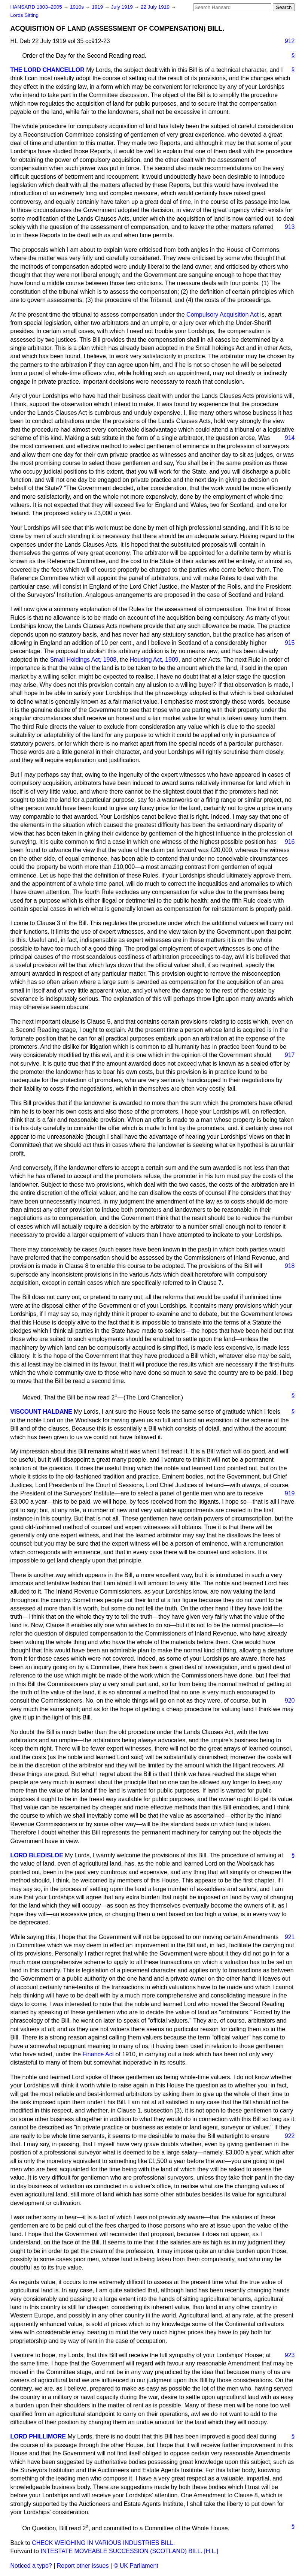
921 (290, 1937)
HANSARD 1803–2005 (36, 7)
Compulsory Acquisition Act (222, 314)
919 (290, 1493)
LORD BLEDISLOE (36, 1855)
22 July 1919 (156, 7)
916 (290, 842)
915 (290, 643)
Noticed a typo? (31, 2566)
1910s (77, 7)
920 (290, 1700)
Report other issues (83, 2566)
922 (290, 2136)
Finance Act (98, 2054)
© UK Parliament (136, 2566)
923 (290, 2355)
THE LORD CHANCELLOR (47, 70)
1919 (98, 7)
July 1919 (122, 7)
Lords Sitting (24, 15)
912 (290, 41)
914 (290, 438)
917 (290, 1055)
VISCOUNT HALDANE (41, 1411)
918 (290, 1266)
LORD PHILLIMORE (38, 2436)
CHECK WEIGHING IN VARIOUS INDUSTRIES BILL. (103, 2543)
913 (290, 227)
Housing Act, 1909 (154, 659)
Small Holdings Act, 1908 (83, 659)
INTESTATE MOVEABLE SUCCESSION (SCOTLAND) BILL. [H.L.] (129, 2551)
